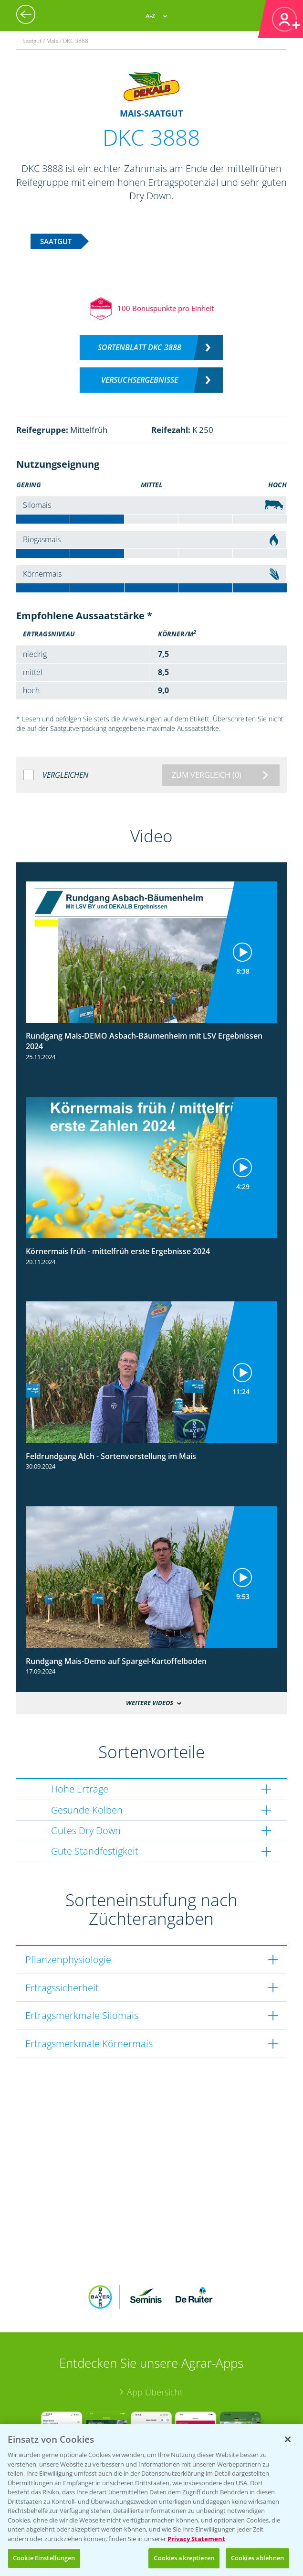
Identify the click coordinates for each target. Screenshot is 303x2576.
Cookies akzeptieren (184, 2558)
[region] (151, 2500)
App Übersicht (155, 2392)
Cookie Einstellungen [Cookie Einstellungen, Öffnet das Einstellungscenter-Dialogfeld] (44, 2558)
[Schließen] (287, 2439)
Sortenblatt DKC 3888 (139, 347)
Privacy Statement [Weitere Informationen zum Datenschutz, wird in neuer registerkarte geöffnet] (196, 2538)
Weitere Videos (149, 1703)
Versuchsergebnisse (139, 380)
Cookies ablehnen (257, 2558)
